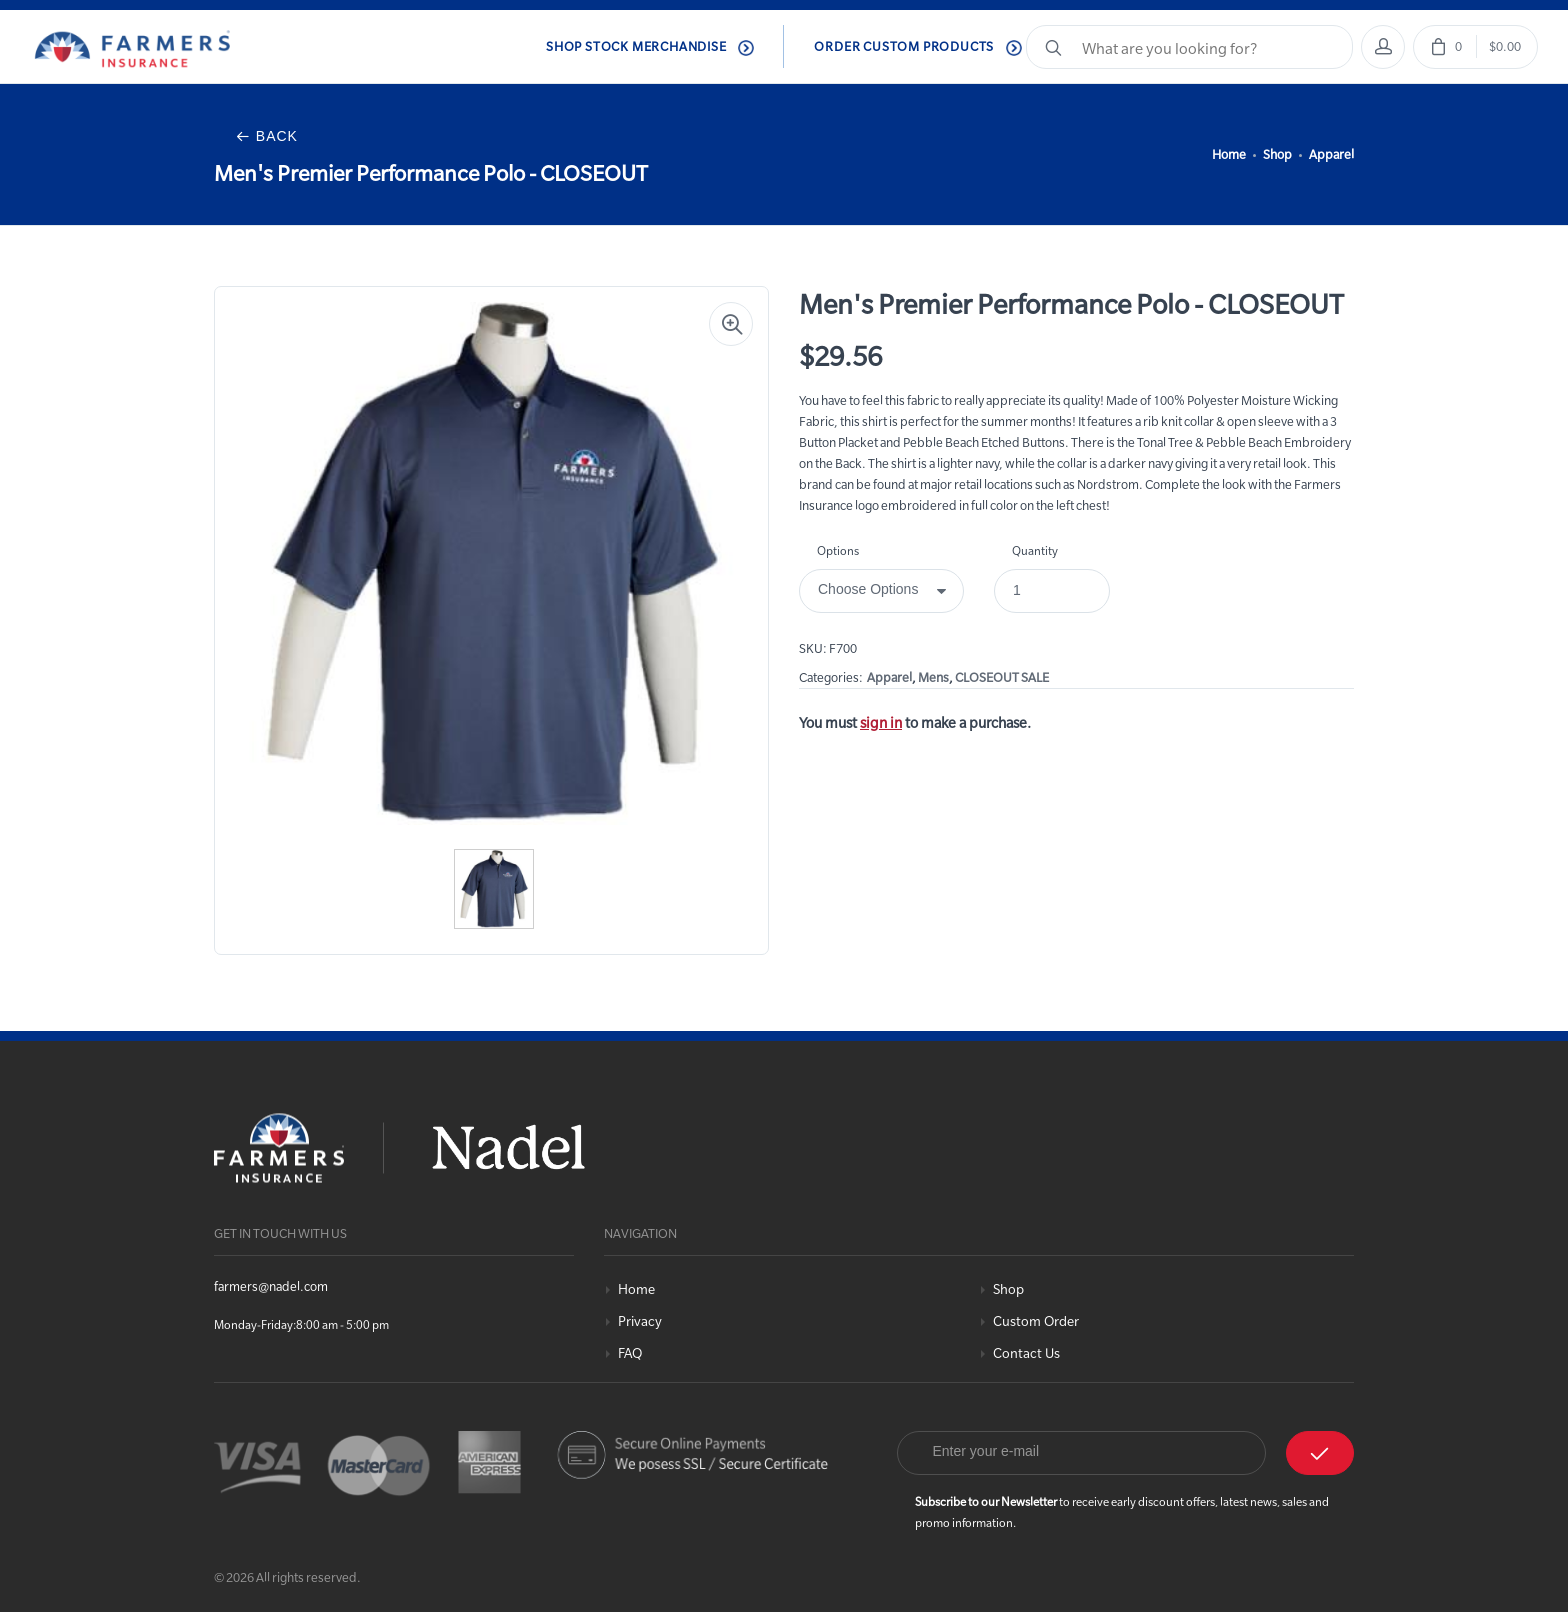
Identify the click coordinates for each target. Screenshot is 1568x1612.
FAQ (630, 1353)
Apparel (1331, 154)
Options (838, 550)
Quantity (1035, 550)
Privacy (640, 1321)
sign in (881, 723)
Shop (1277, 154)
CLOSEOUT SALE (1002, 677)
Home (1229, 154)
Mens (933, 677)
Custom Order (1036, 1321)
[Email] (1082, 1453)
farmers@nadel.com (271, 1286)
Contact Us (1026, 1353)
